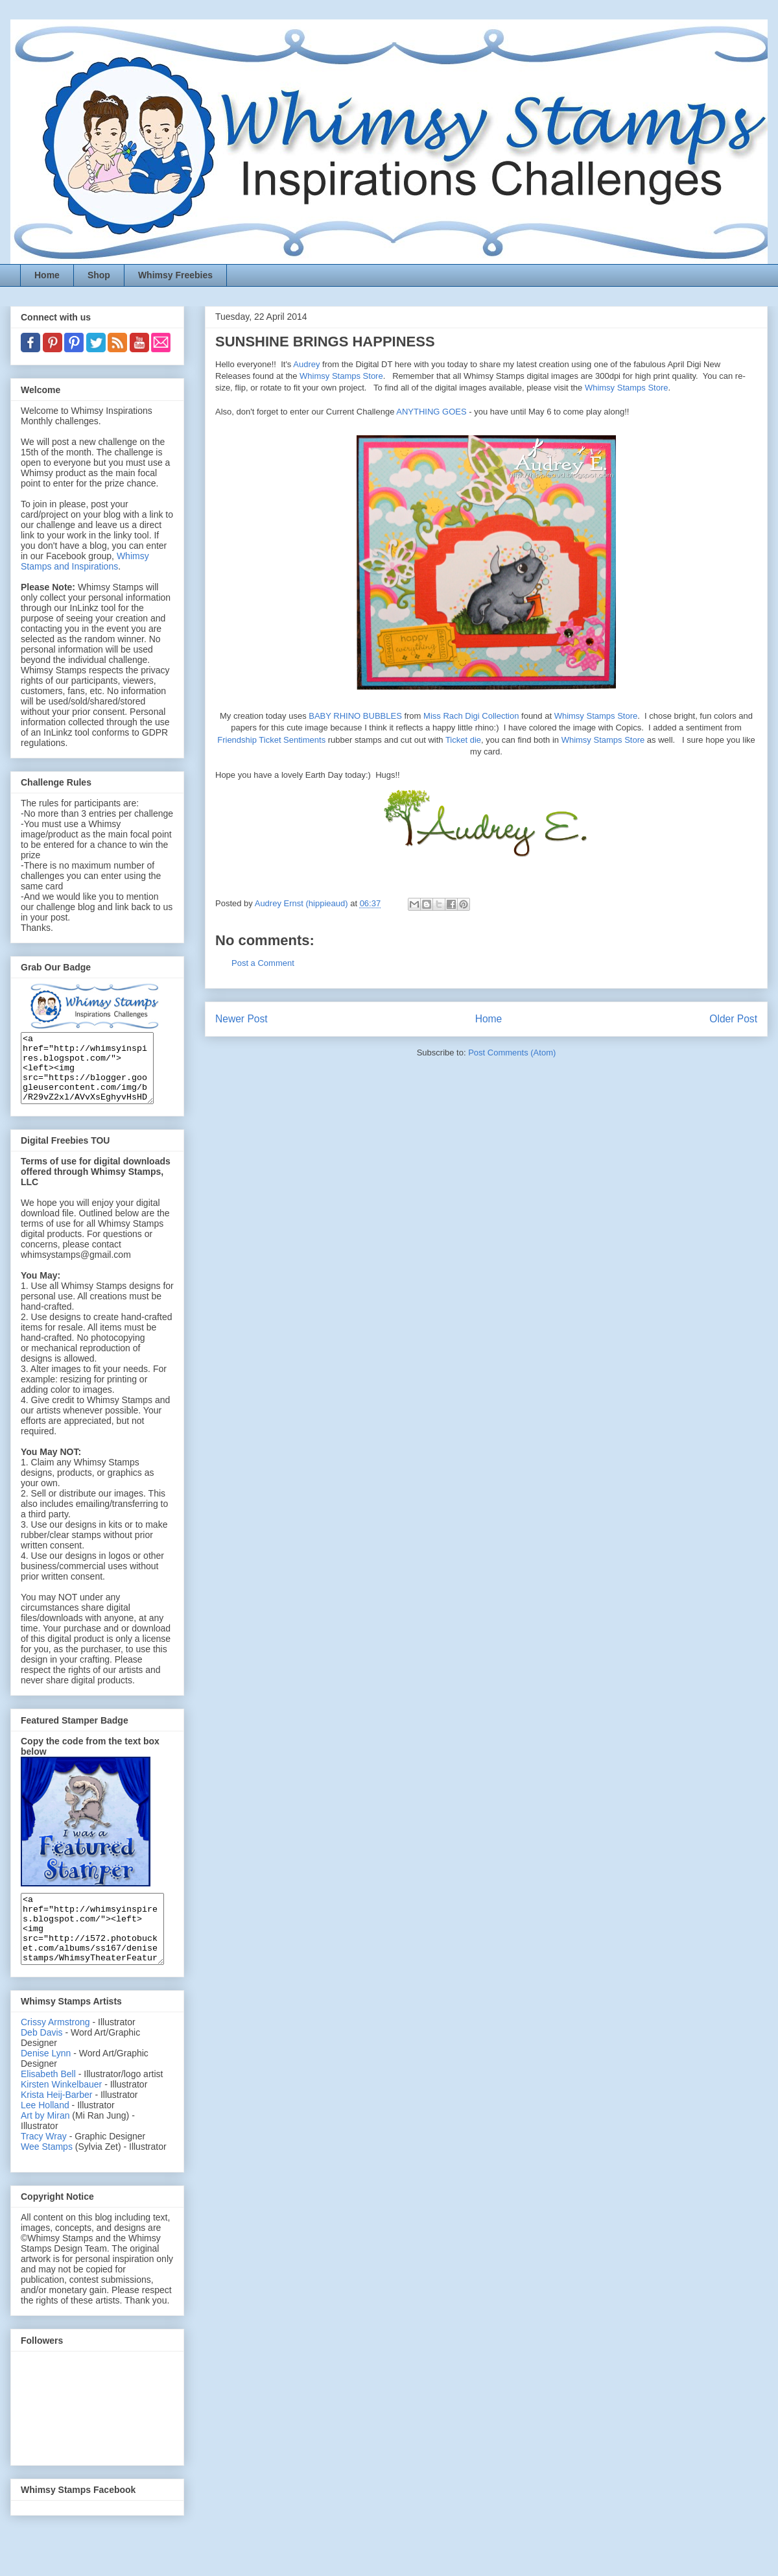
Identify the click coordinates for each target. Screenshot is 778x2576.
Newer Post (241, 1018)
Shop (99, 275)
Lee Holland (45, 2132)
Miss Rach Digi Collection (471, 716)
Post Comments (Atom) (512, 1052)
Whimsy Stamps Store (341, 376)
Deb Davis (42, 2059)
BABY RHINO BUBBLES (355, 716)
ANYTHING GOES (431, 411)
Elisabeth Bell (48, 2101)
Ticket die (463, 740)
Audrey (306, 364)
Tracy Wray (44, 2163)
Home (47, 275)
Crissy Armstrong (55, 2049)
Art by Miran (45, 2142)
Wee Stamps (47, 2174)
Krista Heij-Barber (58, 2122)
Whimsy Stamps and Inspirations (85, 561)
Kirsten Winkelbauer (61, 2111)
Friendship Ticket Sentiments (271, 740)
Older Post (733, 1018)
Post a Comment (262, 963)
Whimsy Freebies (175, 275)
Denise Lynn (46, 2080)
